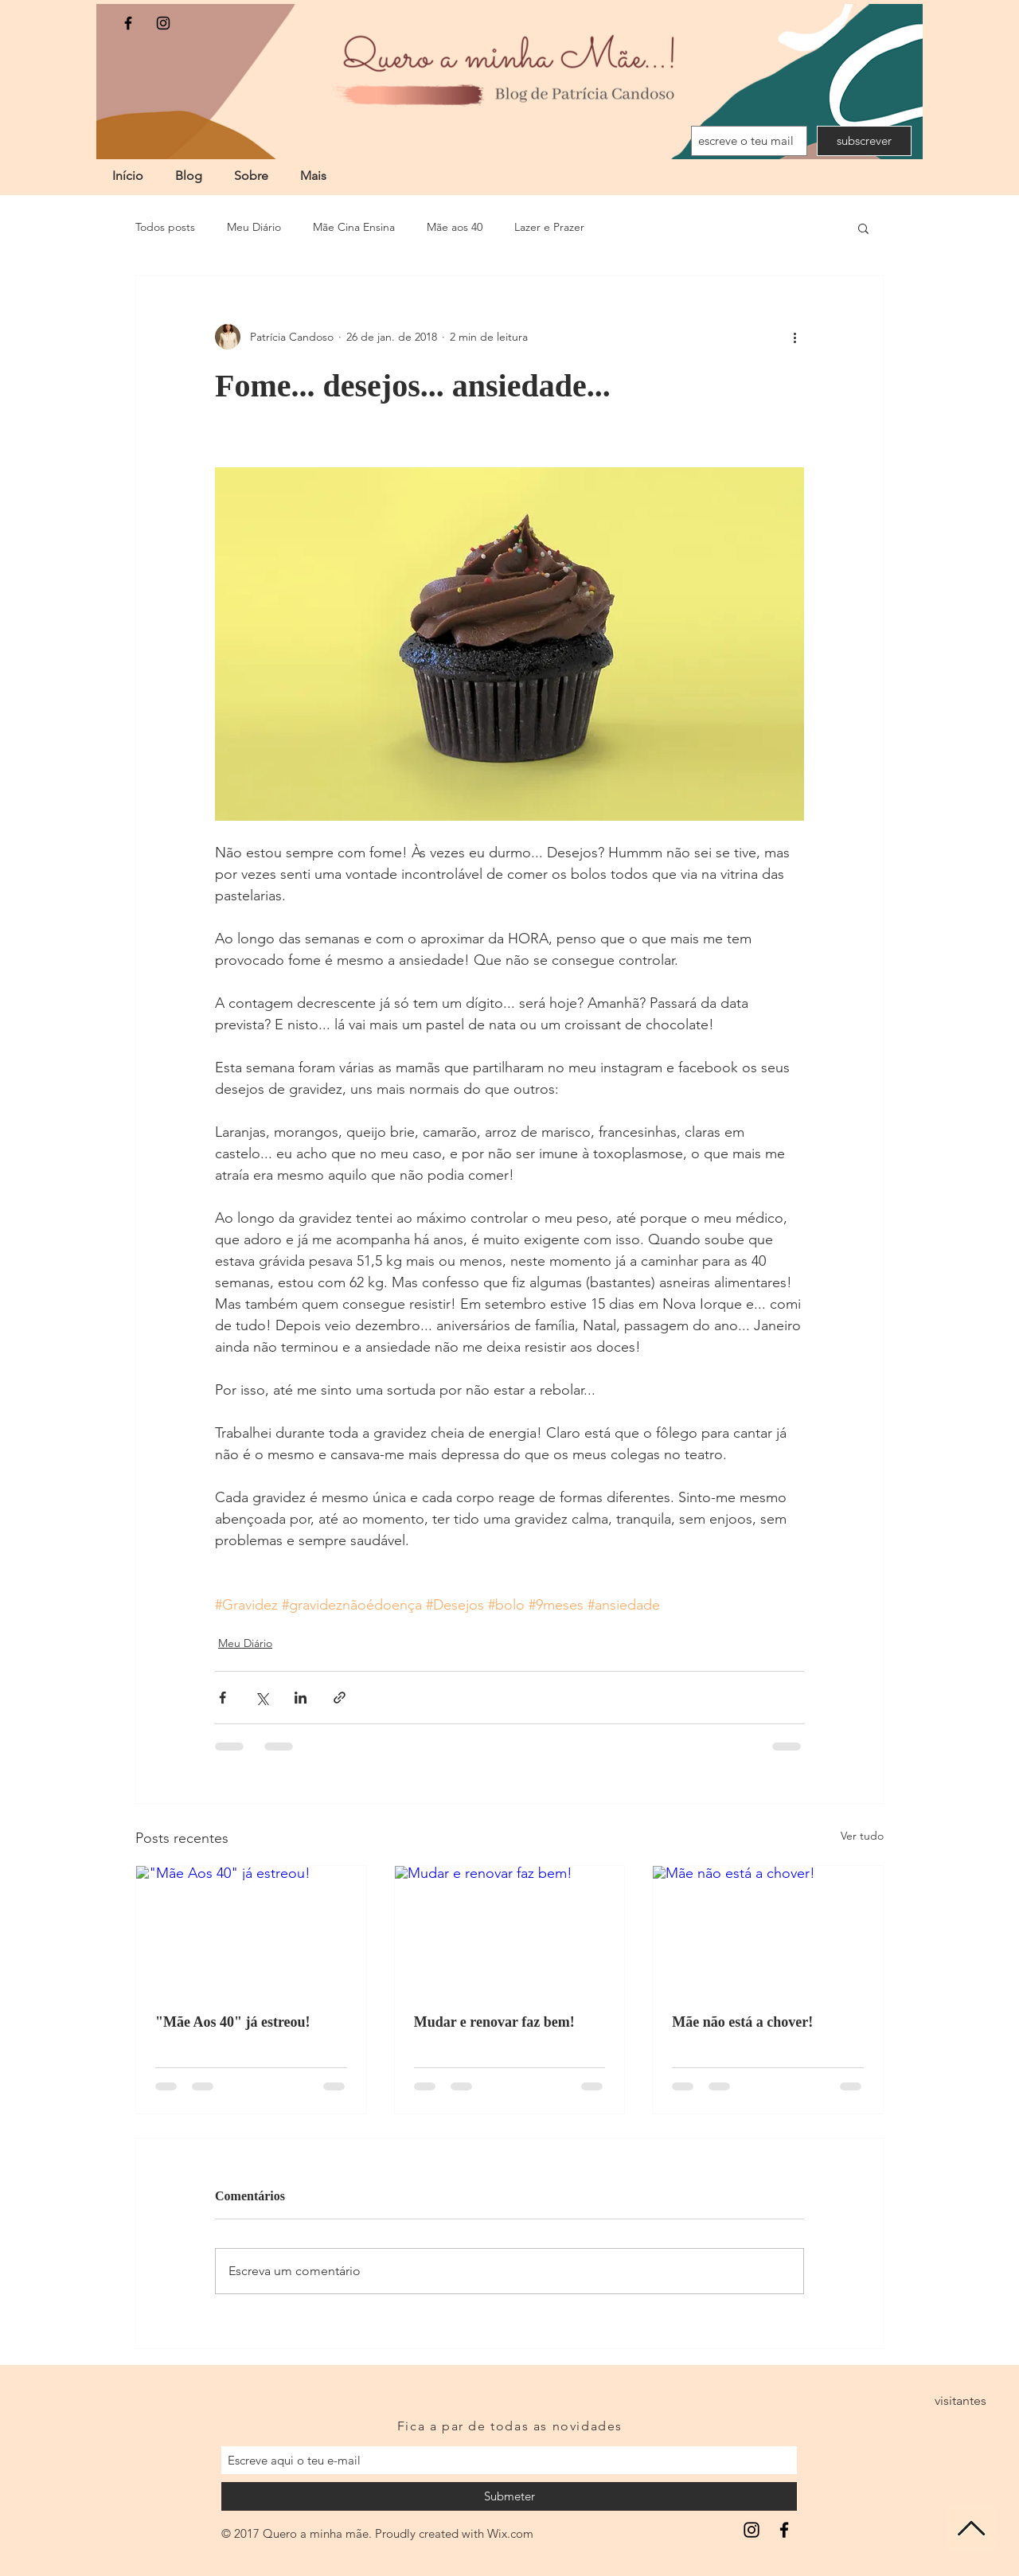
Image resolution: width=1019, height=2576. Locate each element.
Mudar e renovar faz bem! (494, 2022)
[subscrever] (864, 141)
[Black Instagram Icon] (163, 23)
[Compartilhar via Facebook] (222, 1697)
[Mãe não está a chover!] (768, 1930)
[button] (863, 227)
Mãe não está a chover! (742, 2022)
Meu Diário (254, 227)
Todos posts (165, 227)
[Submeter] (509, 2496)
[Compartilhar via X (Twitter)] (261, 1697)
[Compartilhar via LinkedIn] (300, 1697)
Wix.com (510, 2533)
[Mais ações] (794, 336)
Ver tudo (862, 1836)
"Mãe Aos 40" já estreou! (232, 2022)
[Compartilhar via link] (339, 1697)
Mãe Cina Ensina (354, 227)
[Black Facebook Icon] (128, 23)
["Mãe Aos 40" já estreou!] (251, 1930)
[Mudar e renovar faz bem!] (510, 1930)
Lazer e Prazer (549, 227)
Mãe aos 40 (454, 227)
